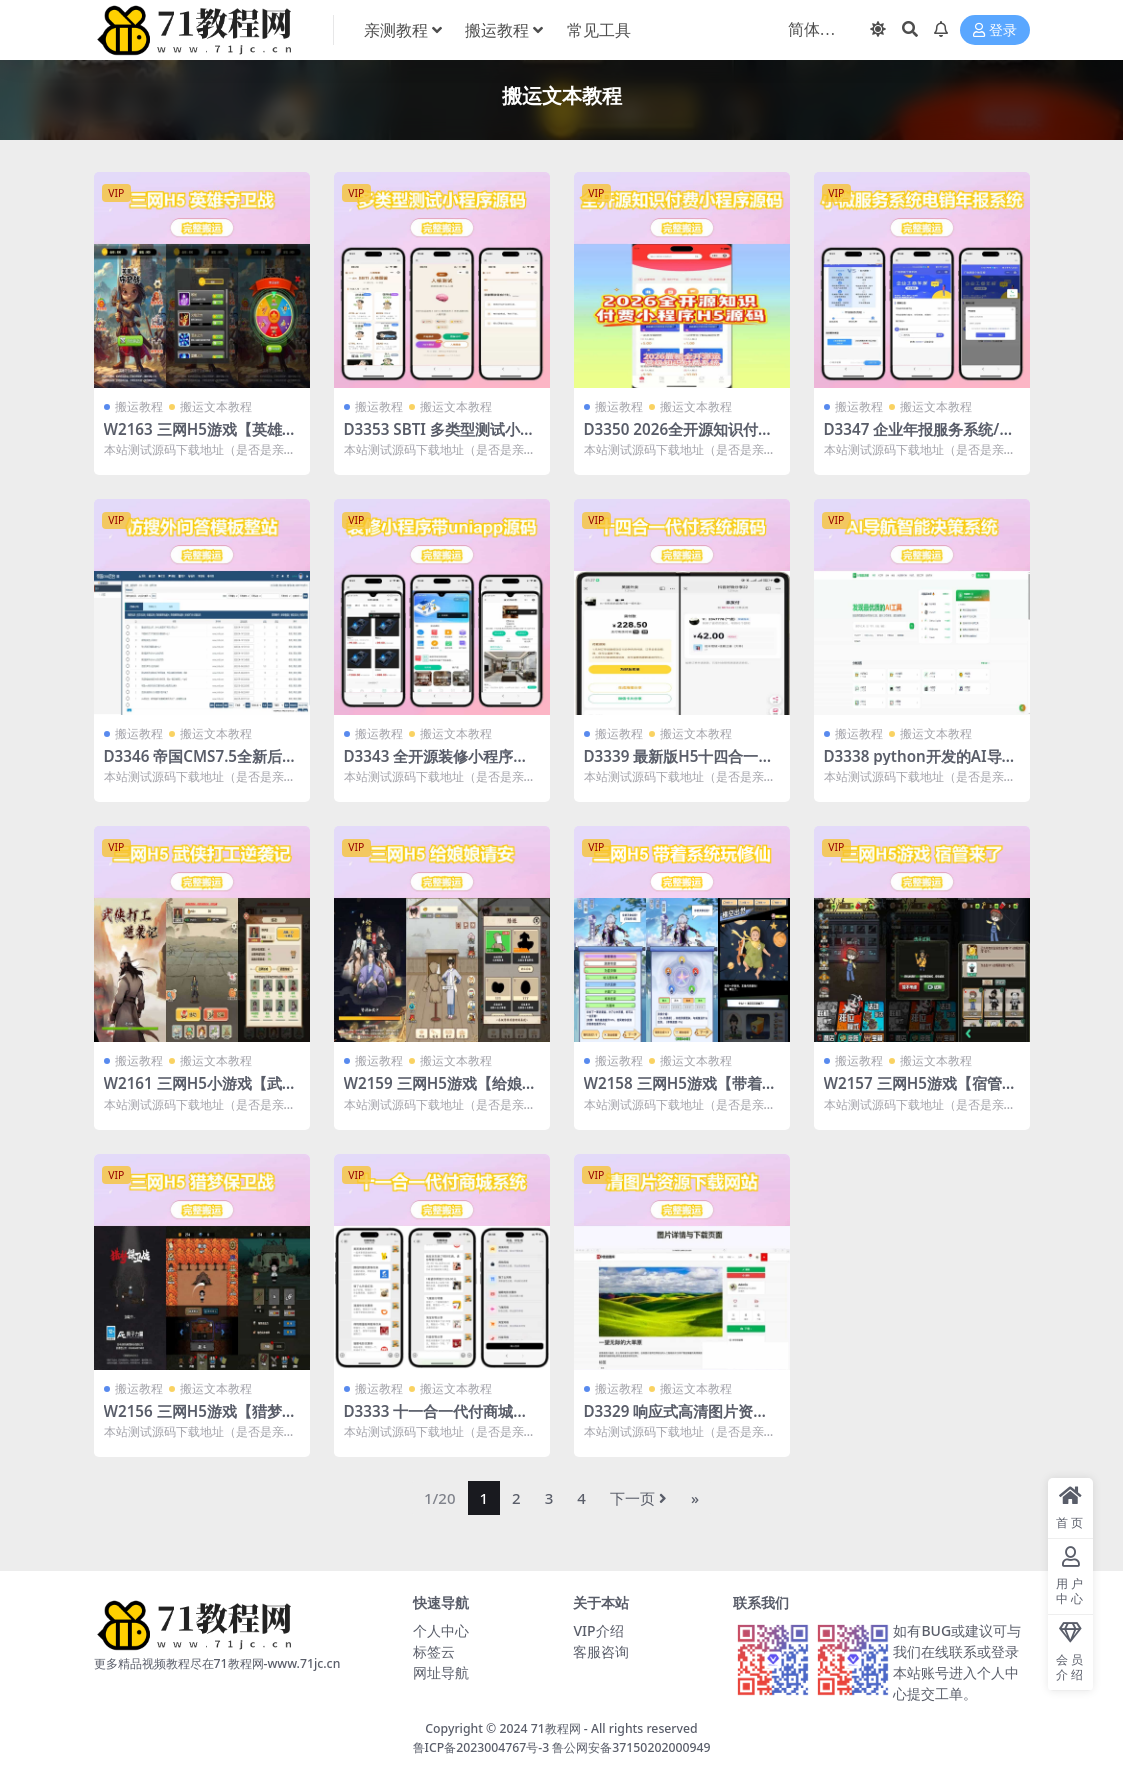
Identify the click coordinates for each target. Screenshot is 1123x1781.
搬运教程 (139, 406)
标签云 (434, 1651)
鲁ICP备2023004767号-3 (481, 1747)
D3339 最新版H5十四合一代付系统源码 (679, 765)
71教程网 (556, 1728)
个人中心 (441, 1630)
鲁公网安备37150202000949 (631, 1747)
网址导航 (441, 1672)
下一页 (638, 1498)
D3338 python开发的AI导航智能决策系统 (920, 765)
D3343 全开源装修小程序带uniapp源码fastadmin (441, 765)
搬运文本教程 (216, 406)
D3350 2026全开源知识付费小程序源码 (679, 438)
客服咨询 (601, 1651)
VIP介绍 (598, 1630)
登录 (995, 30)
